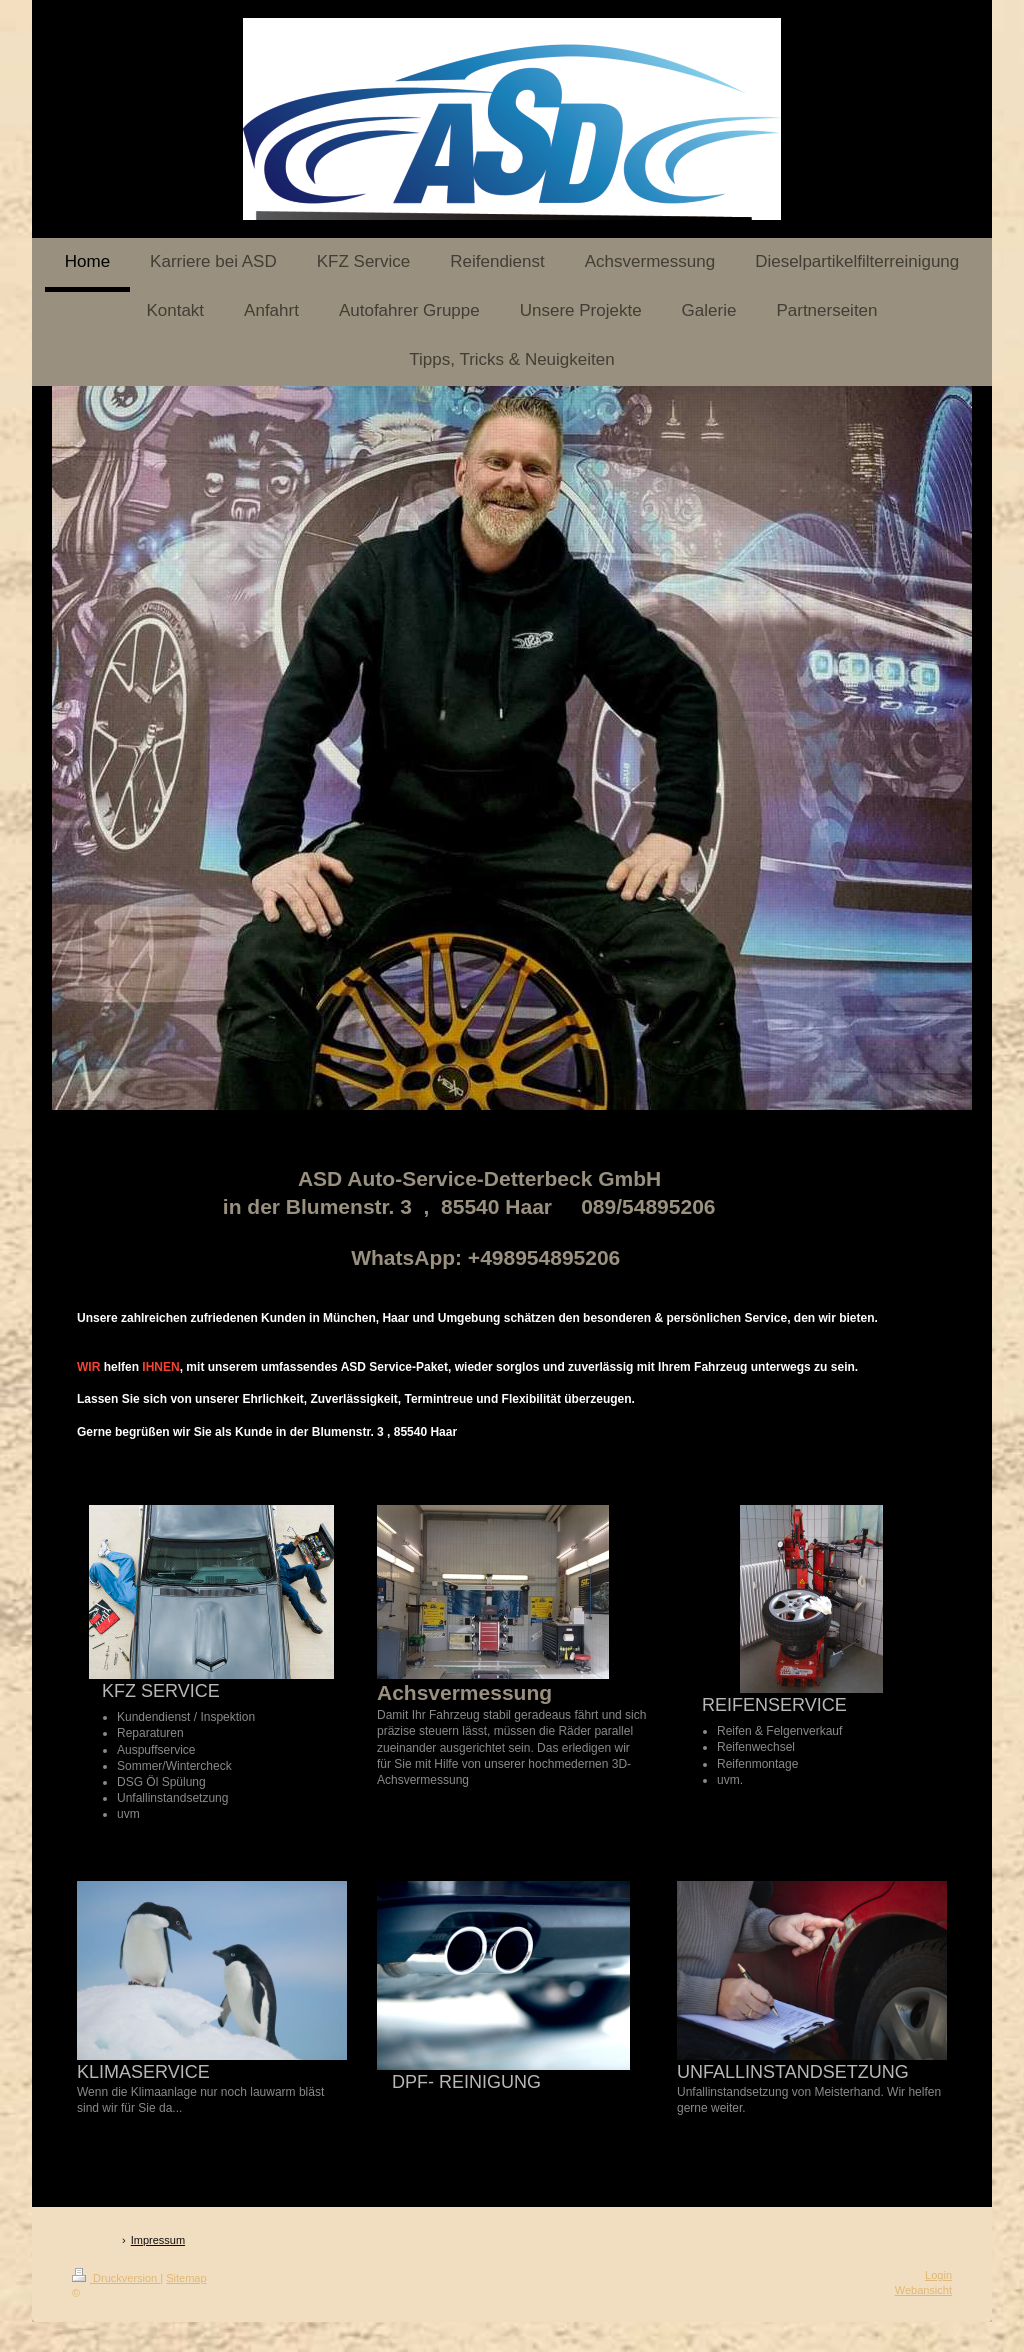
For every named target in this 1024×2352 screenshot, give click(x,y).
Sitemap (186, 2278)
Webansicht (923, 2290)
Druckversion (116, 2278)
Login (938, 2275)
